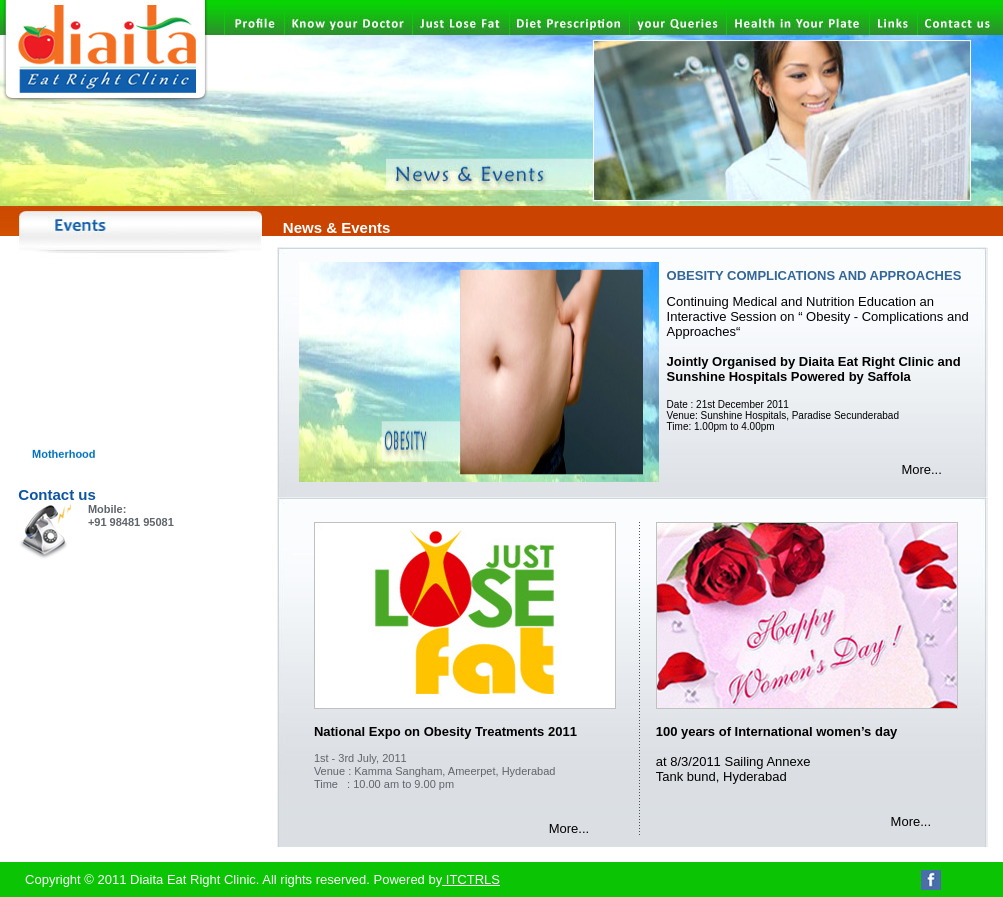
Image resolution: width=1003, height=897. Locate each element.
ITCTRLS (471, 879)
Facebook (931, 880)
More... (921, 469)
